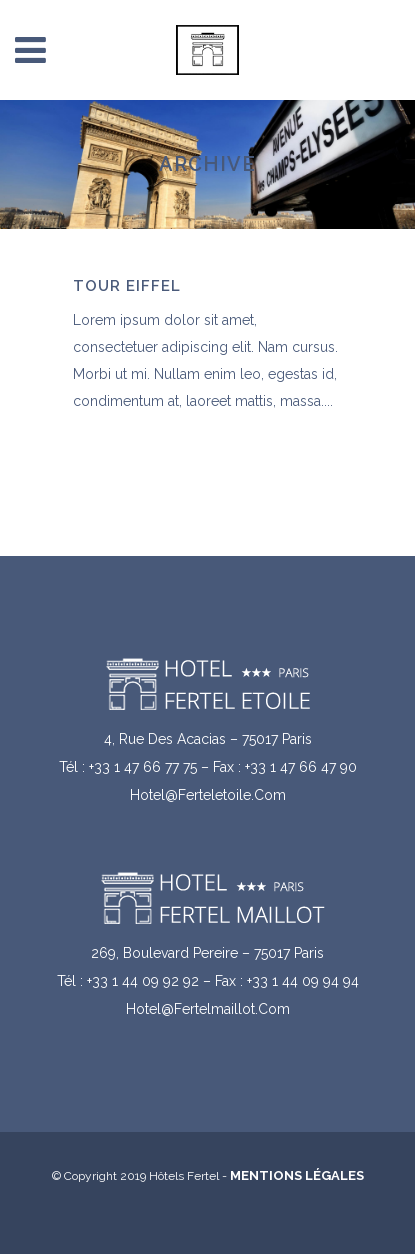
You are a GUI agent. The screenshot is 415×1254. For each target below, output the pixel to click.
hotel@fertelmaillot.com (208, 1009)
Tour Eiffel (127, 286)
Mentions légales (297, 1175)
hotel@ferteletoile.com (208, 795)
